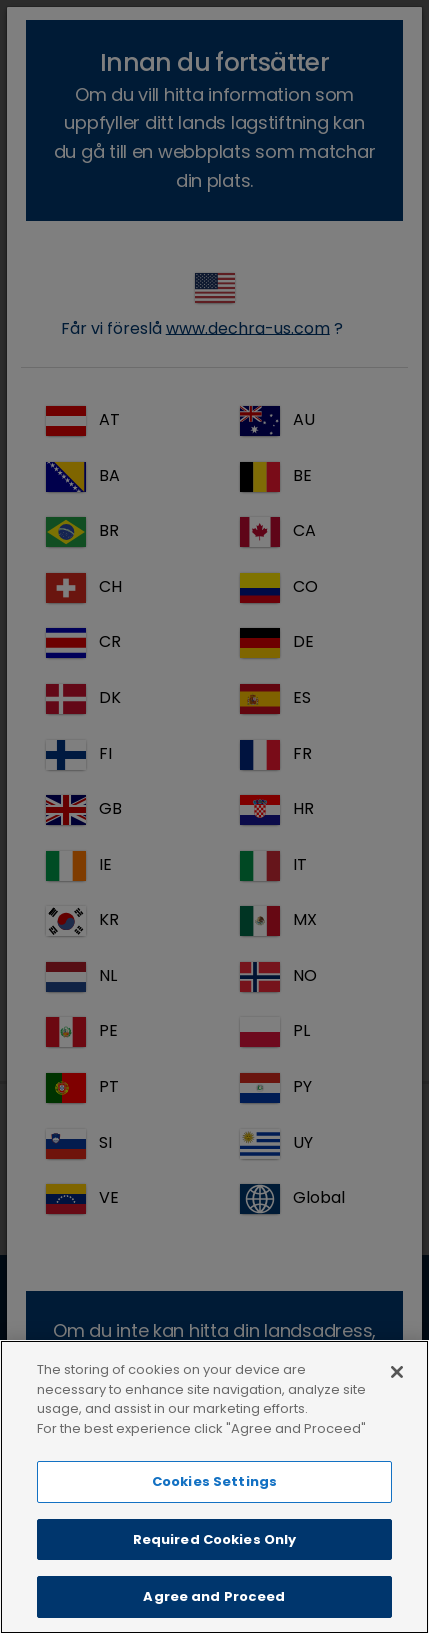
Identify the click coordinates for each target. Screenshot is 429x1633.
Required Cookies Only (215, 1561)
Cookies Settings (214, 1503)
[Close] (397, 1394)
